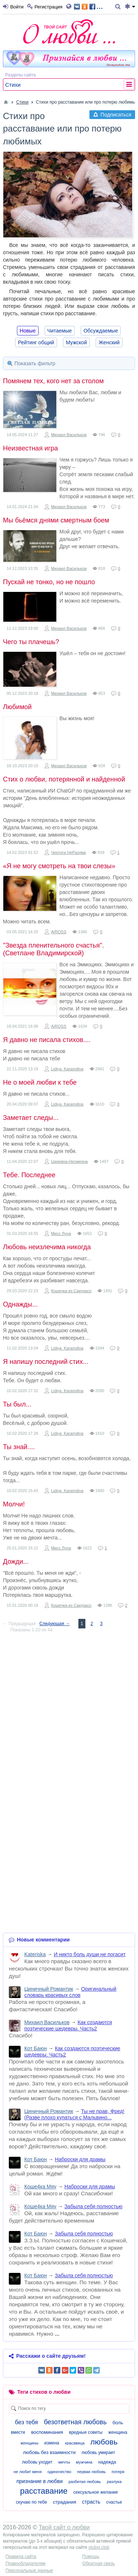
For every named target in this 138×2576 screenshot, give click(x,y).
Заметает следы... (31, 1117)
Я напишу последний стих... (45, 1361)
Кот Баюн (35, 2048)
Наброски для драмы (80, 2159)
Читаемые (59, 331)
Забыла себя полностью (93, 2206)
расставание (44, 2491)
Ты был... (17, 1404)
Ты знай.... (19, 1447)
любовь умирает (98, 2452)
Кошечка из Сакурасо (71, 1291)
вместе (18, 2432)
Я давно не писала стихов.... (47, 1039)
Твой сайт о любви (64, 2527)
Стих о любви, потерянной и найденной (64, 779)
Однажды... (20, 1304)
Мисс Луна (61, 1233)
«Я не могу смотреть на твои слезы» (59, 866)
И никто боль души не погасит (89, 1954)
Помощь (90, 2556)
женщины (30, 2443)
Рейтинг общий (36, 342)
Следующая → (54, 1623)
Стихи (13, 85)
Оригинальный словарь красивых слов (70, 1992)
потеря (118, 2471)
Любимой (17, 707)
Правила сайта (21, 2556)
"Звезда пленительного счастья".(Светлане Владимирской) (53, 949)
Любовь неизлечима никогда (47, 1247)
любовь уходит (37, 2462)
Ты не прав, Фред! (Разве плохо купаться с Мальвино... (74, 2114)
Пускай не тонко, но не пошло (49, 582)
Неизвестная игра (30, 448)
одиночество (59, 2471)
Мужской (76, 342)
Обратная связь (98, 2563)
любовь (104, 2441)
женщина (117, 2432)
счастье (114, 2502)
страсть (91, 2502)
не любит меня (28, 2471)
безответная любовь (75, 2422)
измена (51, 2443)
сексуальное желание (95, 2492)
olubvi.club (98, 2547)
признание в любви (40, 2481)
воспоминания (47, 2432)
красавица (75, 2443)
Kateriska (35, 1954)
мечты (64, 2462)
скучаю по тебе (31, 2502)
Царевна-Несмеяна (69, 1161)
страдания (64, 2502)
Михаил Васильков (69, 434)
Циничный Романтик (48, 1989)
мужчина (84, 2462)
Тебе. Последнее (29, 1175)
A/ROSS (59, 932)
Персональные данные (29, 2570)
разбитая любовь (84, 2481)
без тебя (26, 2422)
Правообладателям (25, 2563)
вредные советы (85, 2432)
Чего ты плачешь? (31, 642)
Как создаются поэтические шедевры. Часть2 (68, 2025)
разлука (114, 2481)
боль (118, 2422)
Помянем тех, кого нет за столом (53, 381)
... (88, 6)
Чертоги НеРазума (68, 852)
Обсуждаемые (101, 331)
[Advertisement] (69, 1707)
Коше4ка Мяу (40, 2186)
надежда (107, 2462)
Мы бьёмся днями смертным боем (56, 520)
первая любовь (91, 2471)
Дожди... (16, 1561)
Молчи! (14, 1504)
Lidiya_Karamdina (67, 1069)
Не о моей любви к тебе (40, 1082)
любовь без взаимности (49, 2452)
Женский (109, 342)
